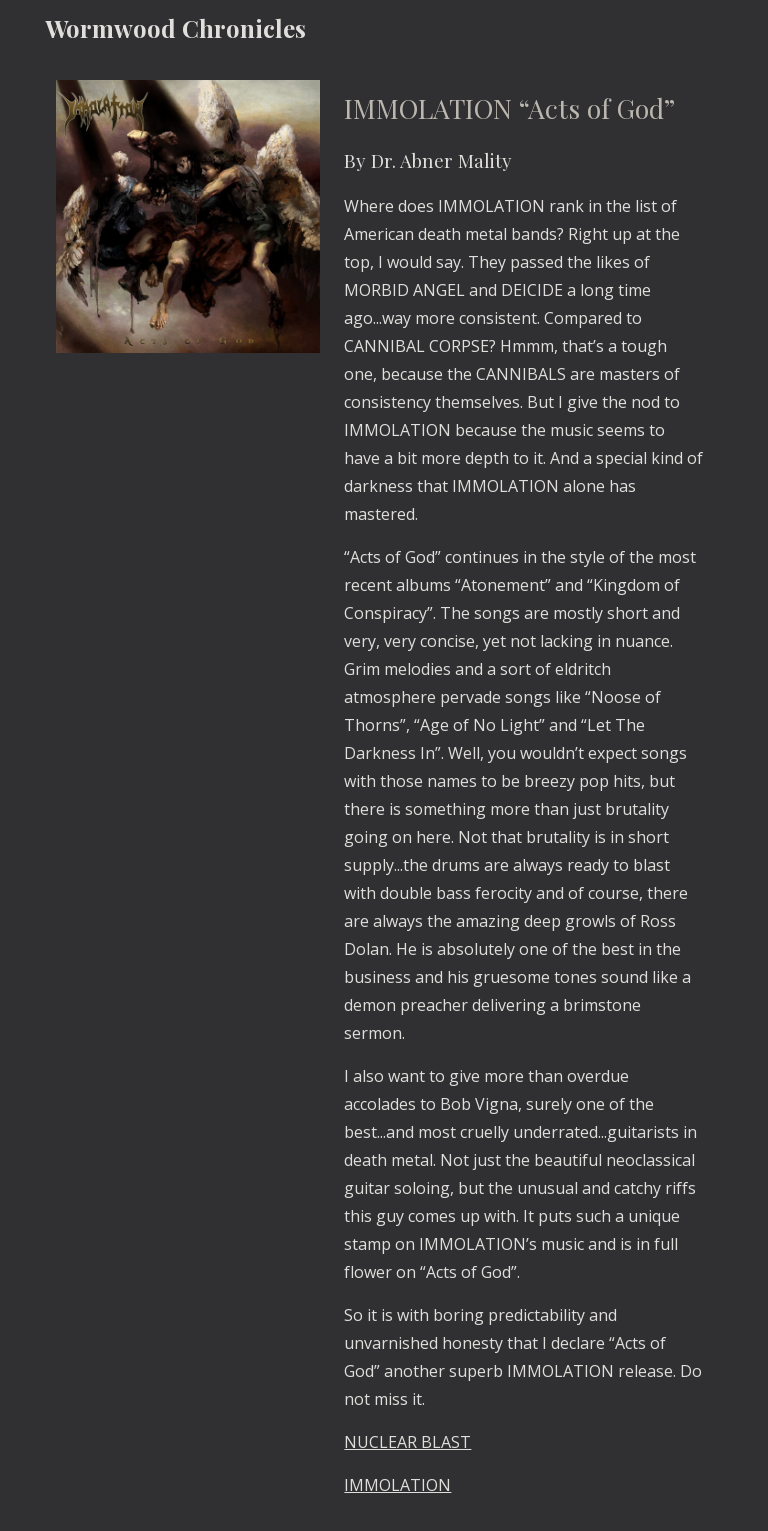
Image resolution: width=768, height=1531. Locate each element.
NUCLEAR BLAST (407, 1442)
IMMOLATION (397, 1485)
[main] (523, 793)
